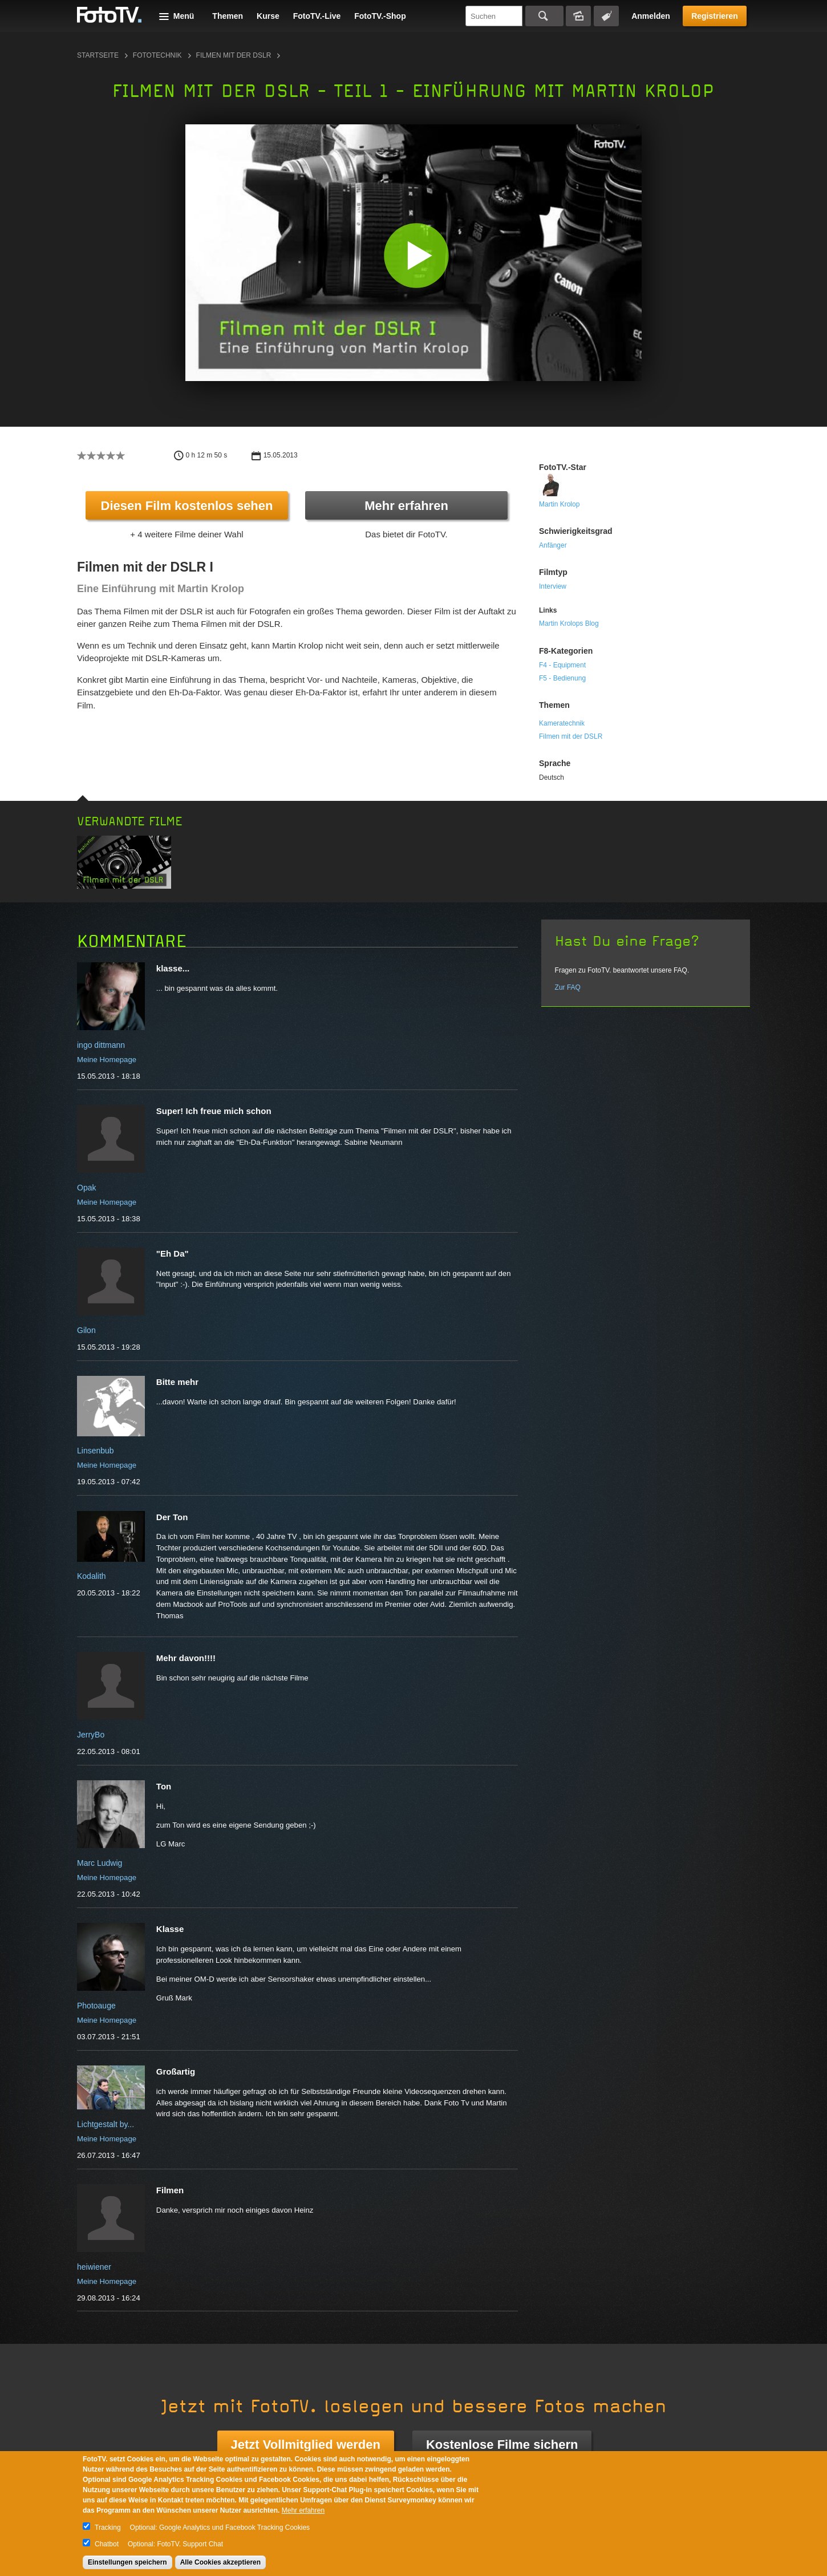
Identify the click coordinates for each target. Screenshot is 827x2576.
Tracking (108, 2528)
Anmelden (650, 16)
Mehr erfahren (406, 506)
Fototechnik (157, 55)
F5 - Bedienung (562, 678)
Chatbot (107, 2544)
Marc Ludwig (99, 1863)
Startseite (98, 55)
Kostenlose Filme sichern (502, 2444)
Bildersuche (578, 16)
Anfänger (553, 545)
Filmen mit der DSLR (233, 55)
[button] (416, 255)
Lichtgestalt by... (105, 2124)
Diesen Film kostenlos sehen (187, 506)
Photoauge (96, 2005)
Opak (86, 1187)
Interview (552, 586)
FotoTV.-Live (317, 16)
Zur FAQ (568, 987)
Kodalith (91, 1576)
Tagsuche (606, 16)
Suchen (544, 16)
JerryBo (90, 1734)
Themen (227, 16)
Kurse (268, 16)
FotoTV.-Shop (380, 16)
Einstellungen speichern (127, 2562)
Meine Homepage (106, 1059)
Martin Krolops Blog (569, 623)
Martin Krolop (559, 504)
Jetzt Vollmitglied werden (305, 2444)
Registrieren (714, 16)
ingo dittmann (101, 1045)
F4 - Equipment (562, 665)
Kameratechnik (562, 723)
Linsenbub (95, 1450)
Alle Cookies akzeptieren (220, 2562)
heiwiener (94, 2266)
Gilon (86, 1330)
